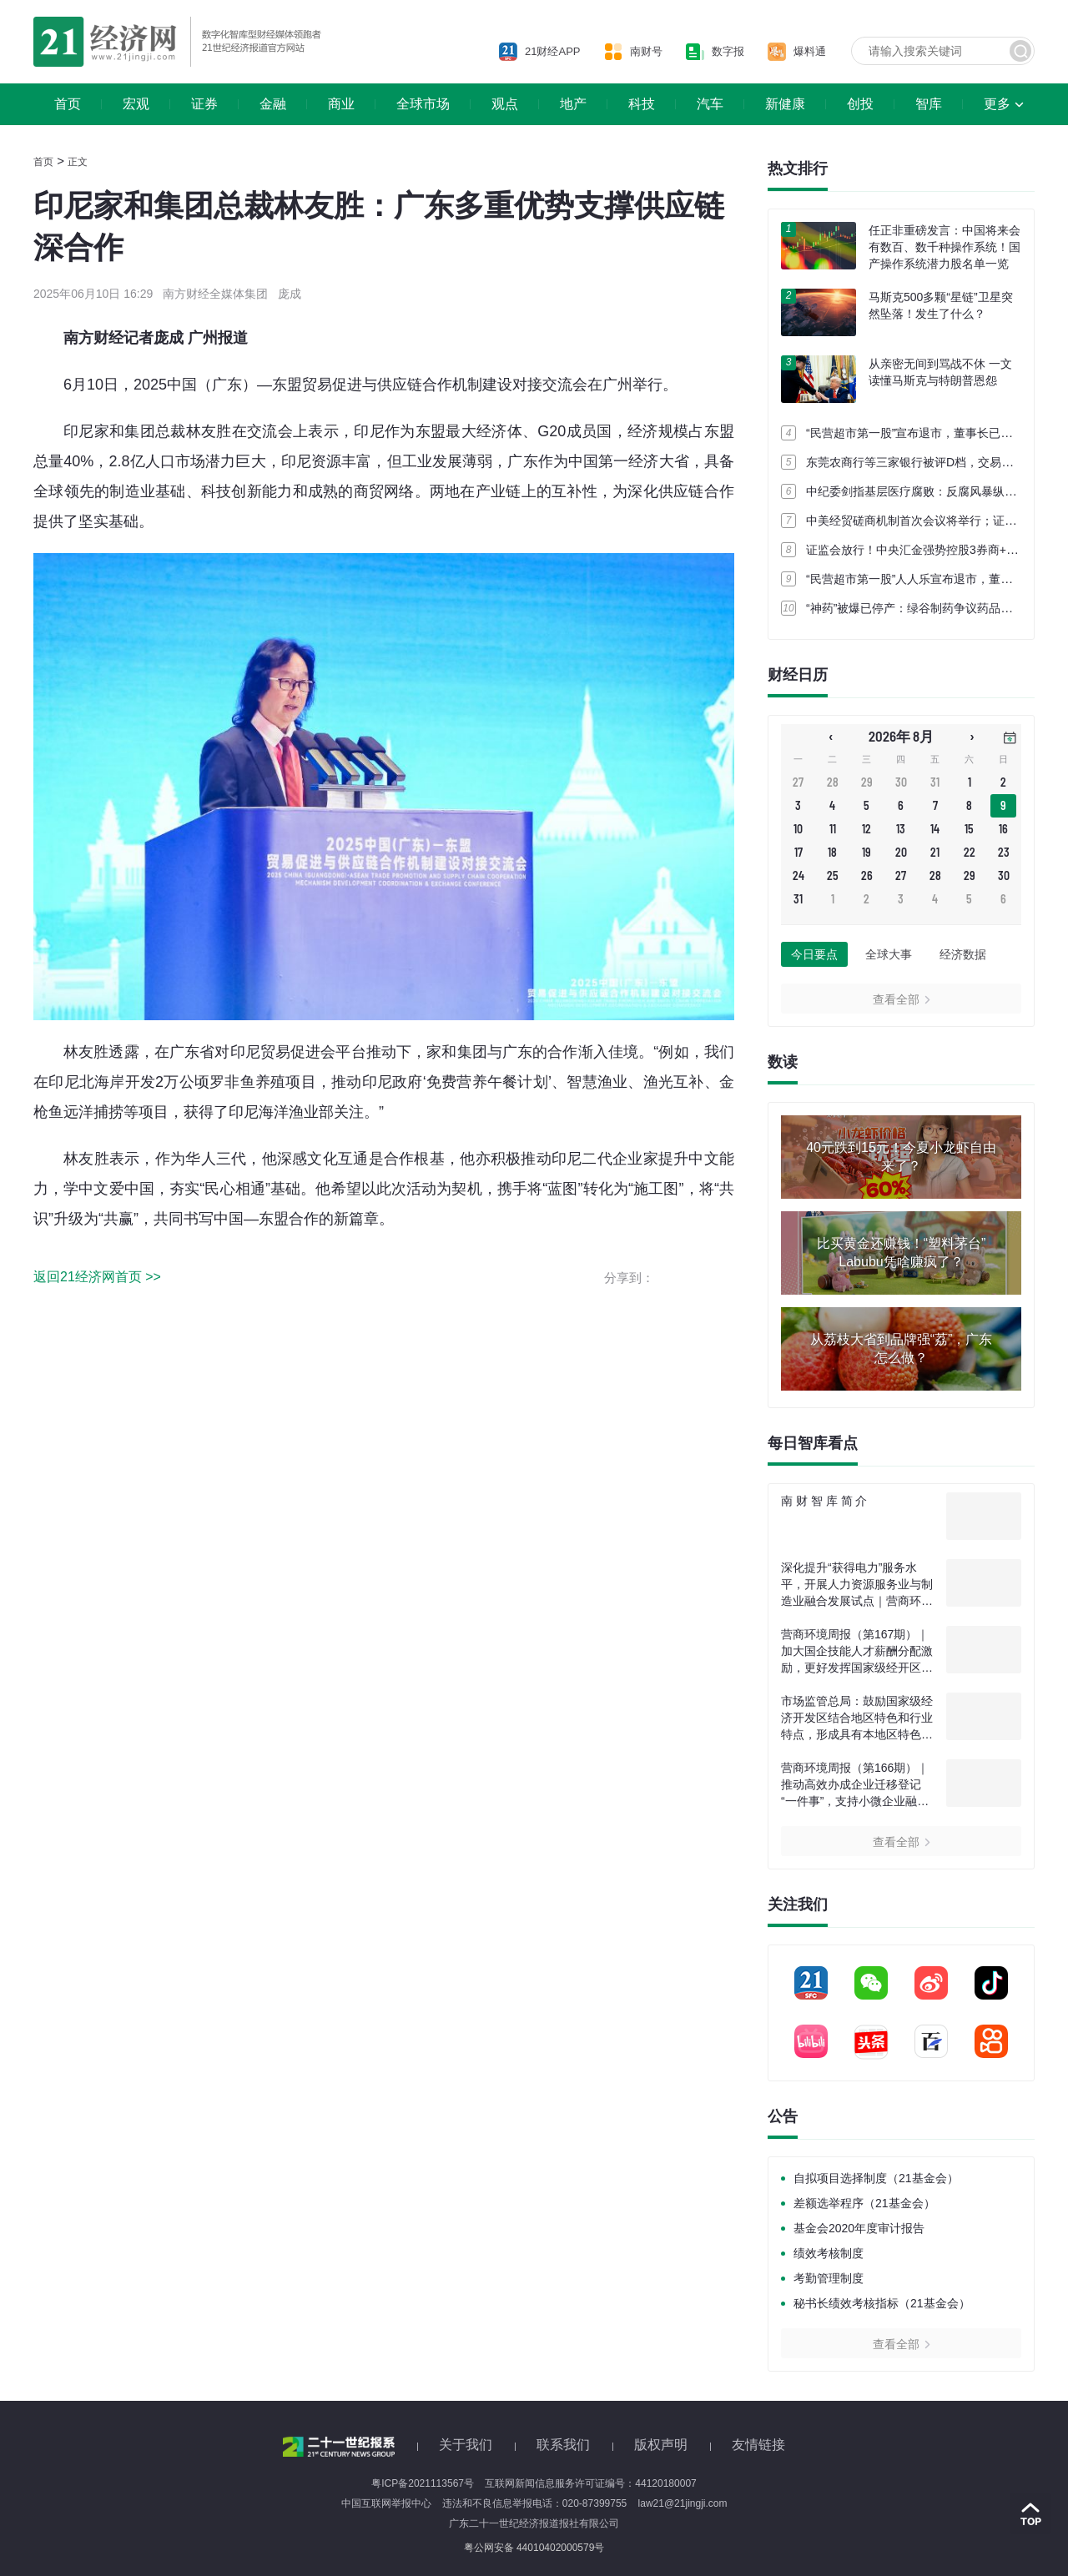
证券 (204, 104)
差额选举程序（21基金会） (864, 2203)
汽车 (710, 104)
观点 (504, 104)
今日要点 (814, 954)
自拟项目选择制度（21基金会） (876, 2178)
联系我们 (563, 2445)
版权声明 (661, 2445)
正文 (78, 162)
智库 (928, 104)
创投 (860, 104)
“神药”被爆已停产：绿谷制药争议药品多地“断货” (930, 608)
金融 (272, 104)
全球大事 (888, 954)
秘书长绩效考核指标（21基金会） (881, 2303)
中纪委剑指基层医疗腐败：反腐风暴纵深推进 (923, 491)
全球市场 (423, 104)
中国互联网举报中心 (386, 2503)
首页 (67, 104)
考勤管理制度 (828, 2278)
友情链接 (758, 2445)
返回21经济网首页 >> (97, 1277)
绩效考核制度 (828, 2253)
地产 (573, 104)
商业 (341, 104)
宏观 (136, 104)
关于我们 (465, 2445)
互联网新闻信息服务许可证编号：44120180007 (590, 2483)
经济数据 (963, 954)
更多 (997, 104)
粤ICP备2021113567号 (422, 2483)
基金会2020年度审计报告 (858, 2228)
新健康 (785, 104)
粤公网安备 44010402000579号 (534, 2547)
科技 (641, 104)
